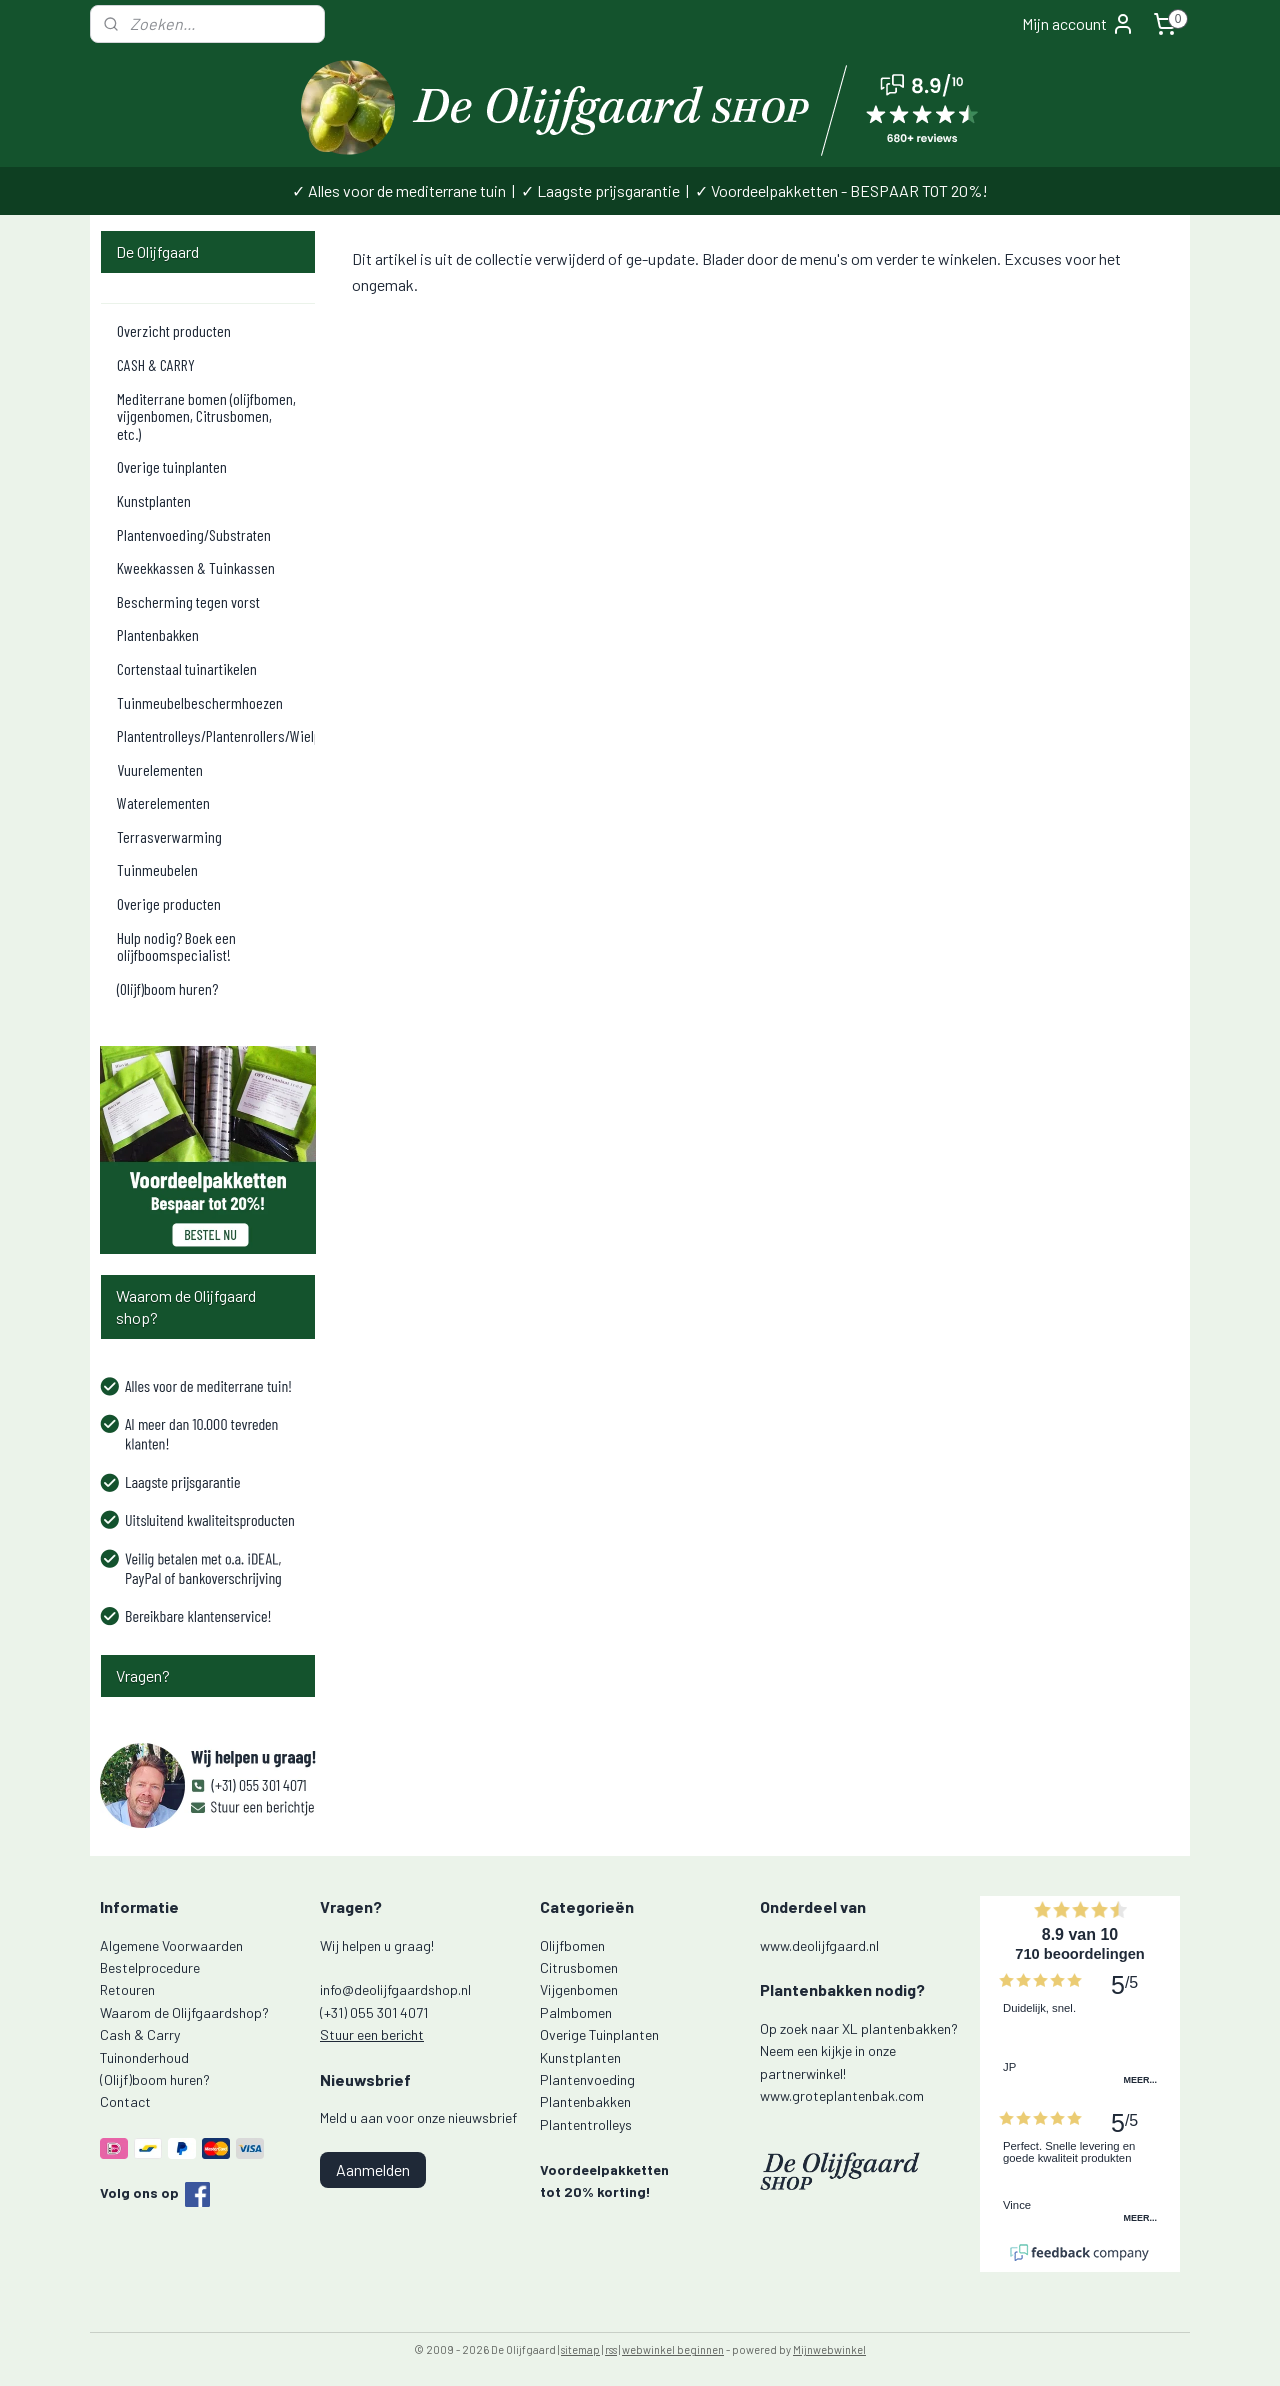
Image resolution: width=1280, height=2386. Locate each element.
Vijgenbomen (579, 1989)
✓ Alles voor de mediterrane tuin (399, 190)
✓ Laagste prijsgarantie (600, 190)
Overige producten (169, 903)
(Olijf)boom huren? (167, 988)
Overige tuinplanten (172, 466)
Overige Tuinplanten (599, 2034)
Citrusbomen (579, 1967)
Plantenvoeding (587, 2079)
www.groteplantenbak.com (842, 2095)
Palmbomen (576, 2012)
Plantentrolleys (586, 2124)
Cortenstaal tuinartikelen (187, 668)
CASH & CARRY (156, 364)
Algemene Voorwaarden (171, 1945)
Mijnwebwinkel (829, 2349)
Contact (125, 2101)
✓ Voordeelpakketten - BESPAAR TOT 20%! (841, 190)
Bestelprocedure (150, 1967)
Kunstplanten (154, 500)
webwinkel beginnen (673, 2349)
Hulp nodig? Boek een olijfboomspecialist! (176, 946)
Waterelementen (163, 802)
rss (611, 2349)
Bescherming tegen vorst (188, 601)
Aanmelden (373, 2169)
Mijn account (1078, 24)
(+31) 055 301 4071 (374, 2012)
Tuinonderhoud (144, 2057)
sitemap (580, 2349)
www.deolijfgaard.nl (819, 1945)
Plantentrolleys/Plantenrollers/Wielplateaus (216, 735)
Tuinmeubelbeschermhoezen (200, 702)
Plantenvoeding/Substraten (194, 534)
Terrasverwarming (169, 836)
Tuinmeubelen (157, 869)
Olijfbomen (572, 1945)
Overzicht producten (174, 330)
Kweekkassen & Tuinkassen (196, 567)
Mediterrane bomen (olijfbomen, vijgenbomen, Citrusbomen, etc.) (206, 416)
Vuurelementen (160, 769)
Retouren (127, 1989)
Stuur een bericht (372, 2034)
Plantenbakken (158, 634)
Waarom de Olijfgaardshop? (184, 2012)
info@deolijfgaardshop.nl (395, 1989)
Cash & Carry (140, 2034)
